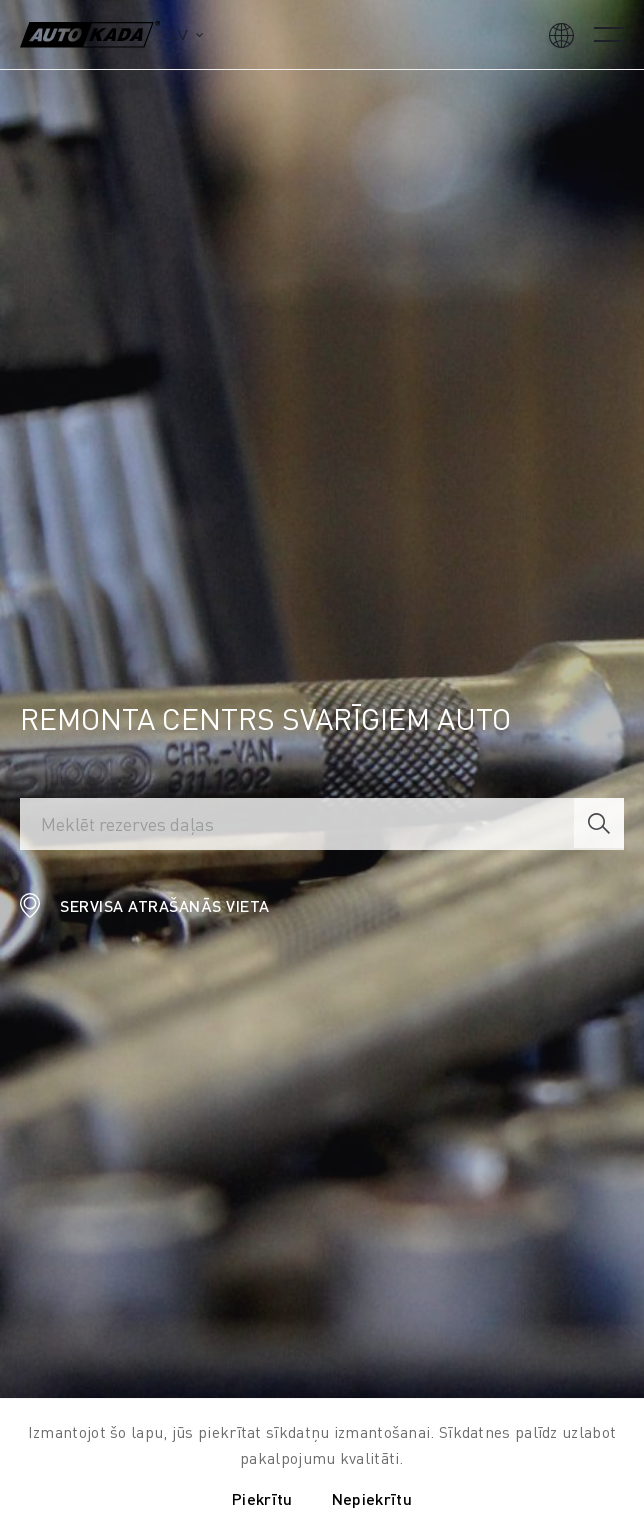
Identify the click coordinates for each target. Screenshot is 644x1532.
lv (179, 34)
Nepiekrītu (372, 1498)
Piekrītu (262, 1498)
